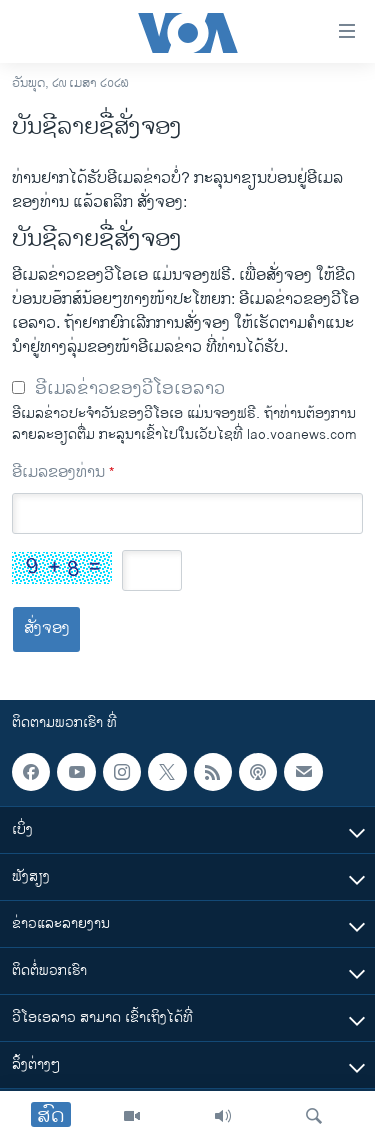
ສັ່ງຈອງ (47, 628)
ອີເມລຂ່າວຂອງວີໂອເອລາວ (130, 389)
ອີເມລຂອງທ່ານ (63, 473)
